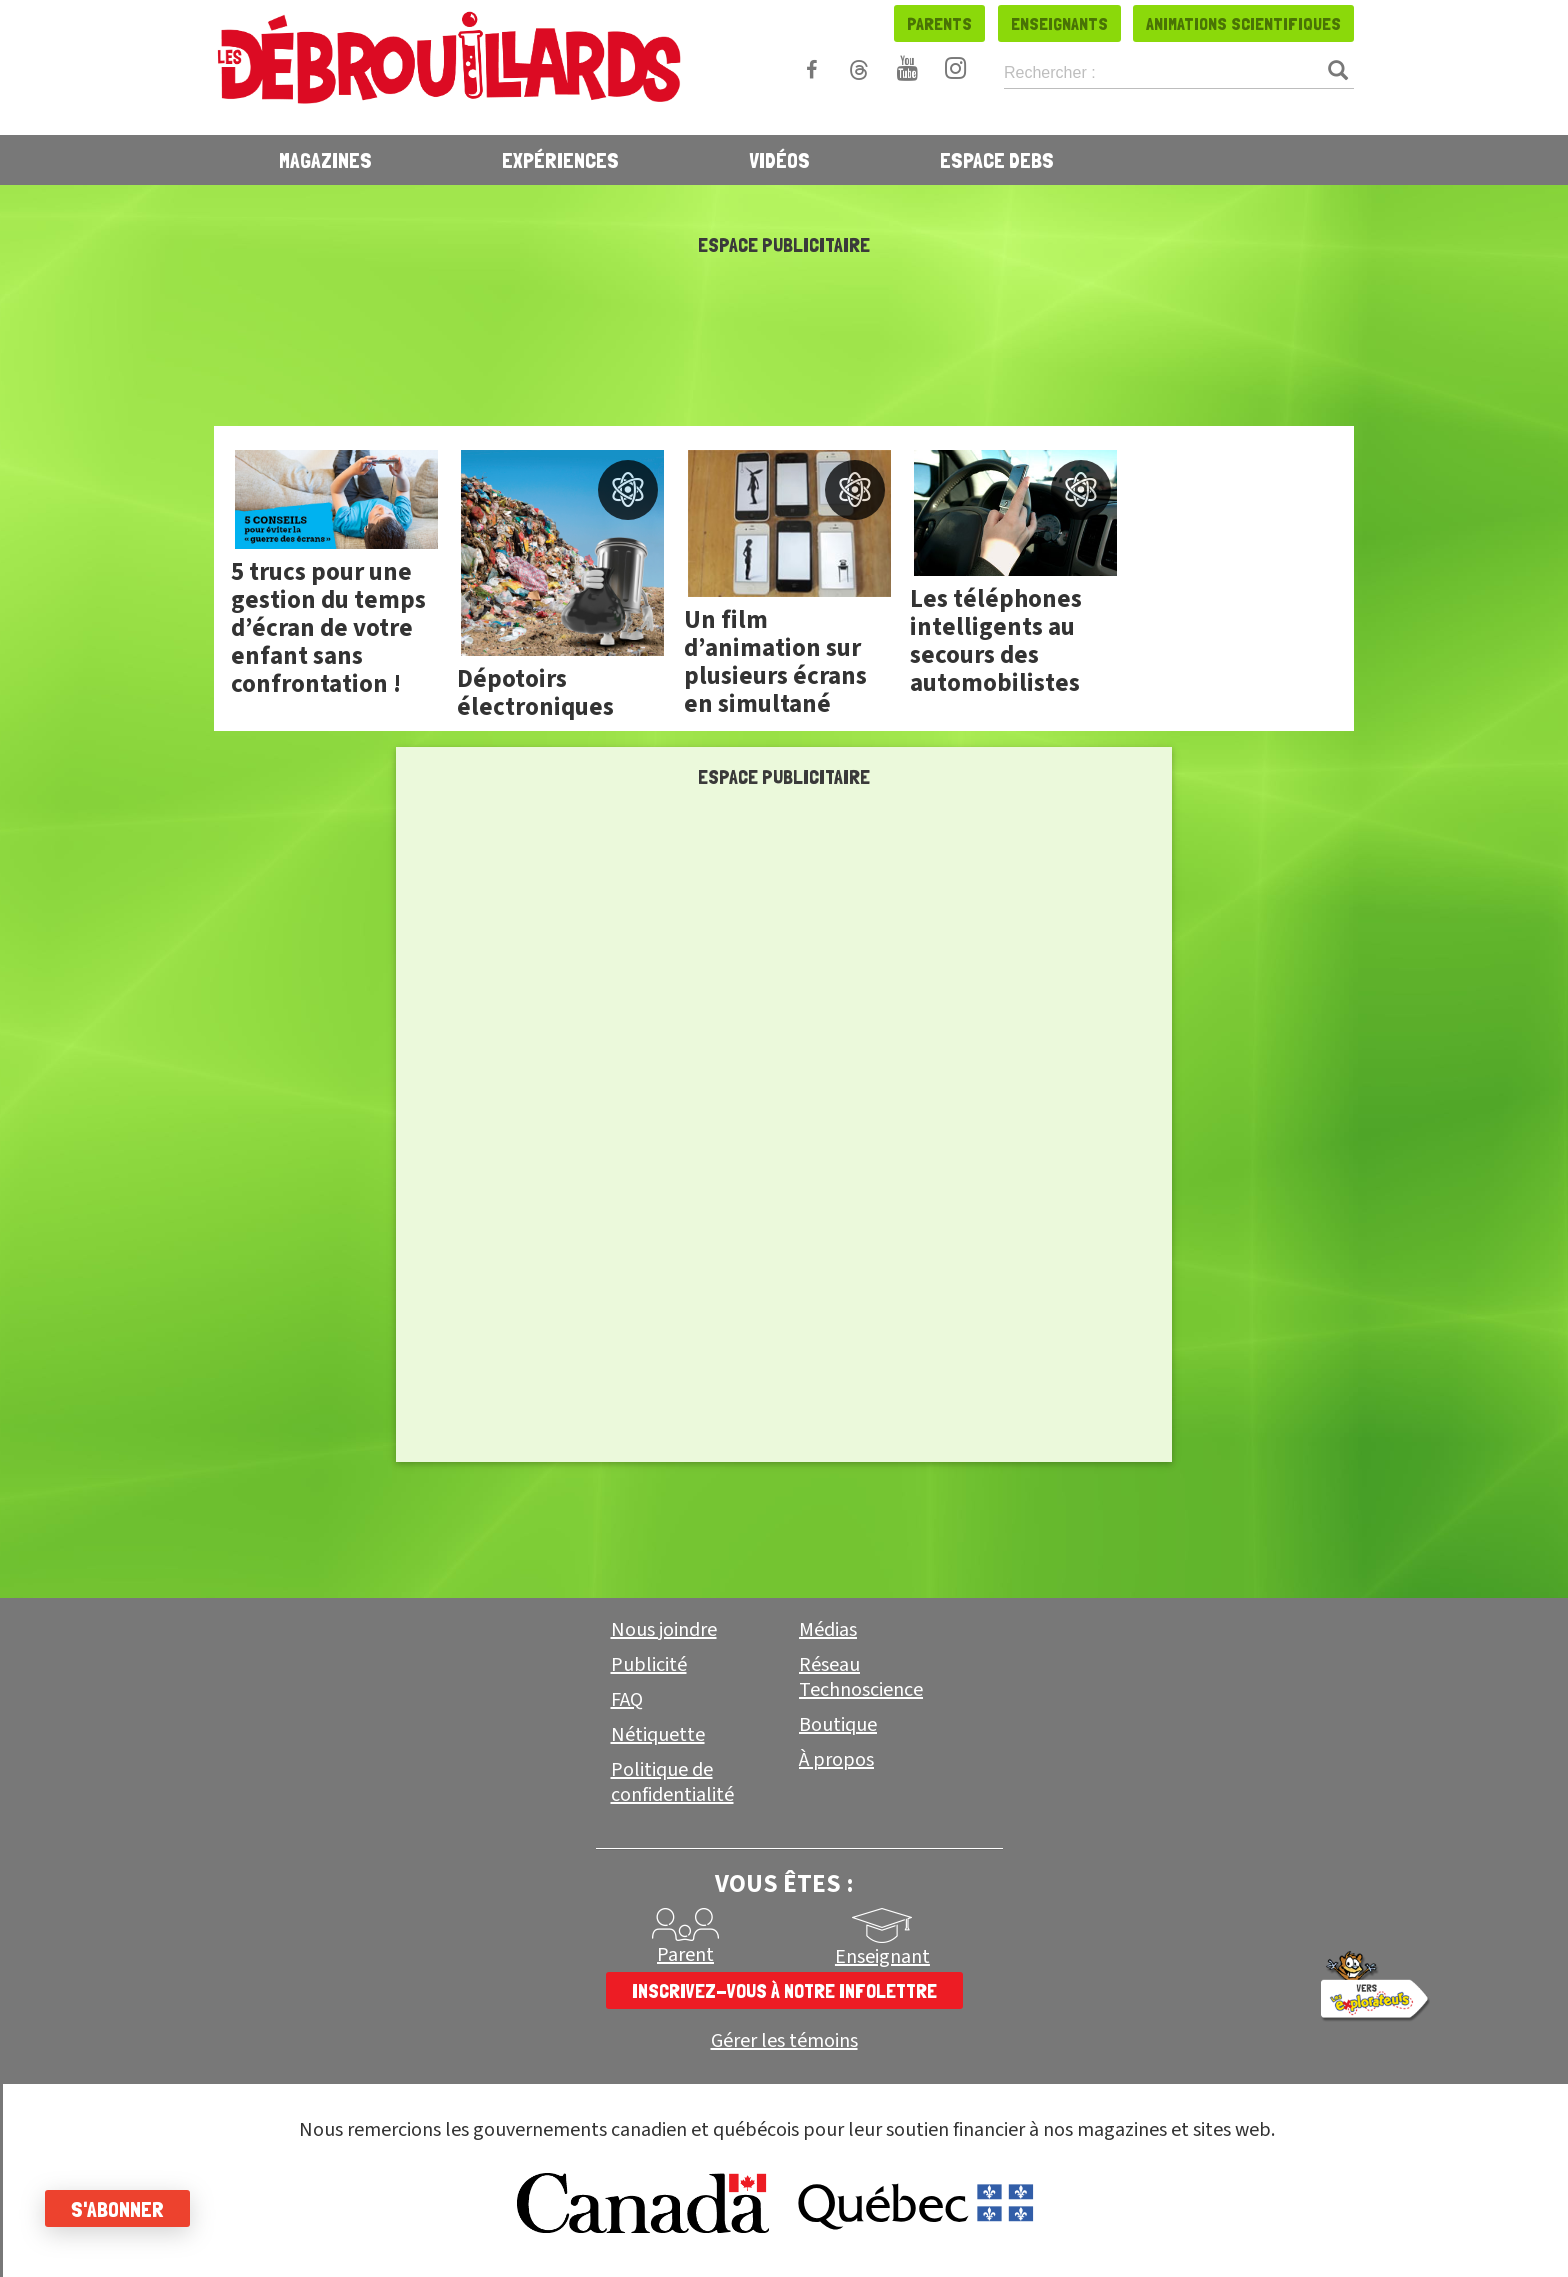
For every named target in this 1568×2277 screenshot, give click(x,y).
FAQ (627, 1700)
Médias (828, 1630)
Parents (939, 23)
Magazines (325, 160)
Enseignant (882, 1957)
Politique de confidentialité (672, 1782)
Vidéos (779, 160)
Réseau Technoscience (861, 1677)
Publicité (649, 1665)
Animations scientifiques (1243, 23)
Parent (685, 1955)
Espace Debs (997, 160)
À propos (836, 1760)
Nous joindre (664, 1630)
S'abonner (122, 2209)
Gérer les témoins (784, 2041)
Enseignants (1059, 23)
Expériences (560, 160)
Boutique (838, 1725)
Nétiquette (658, 1735)
